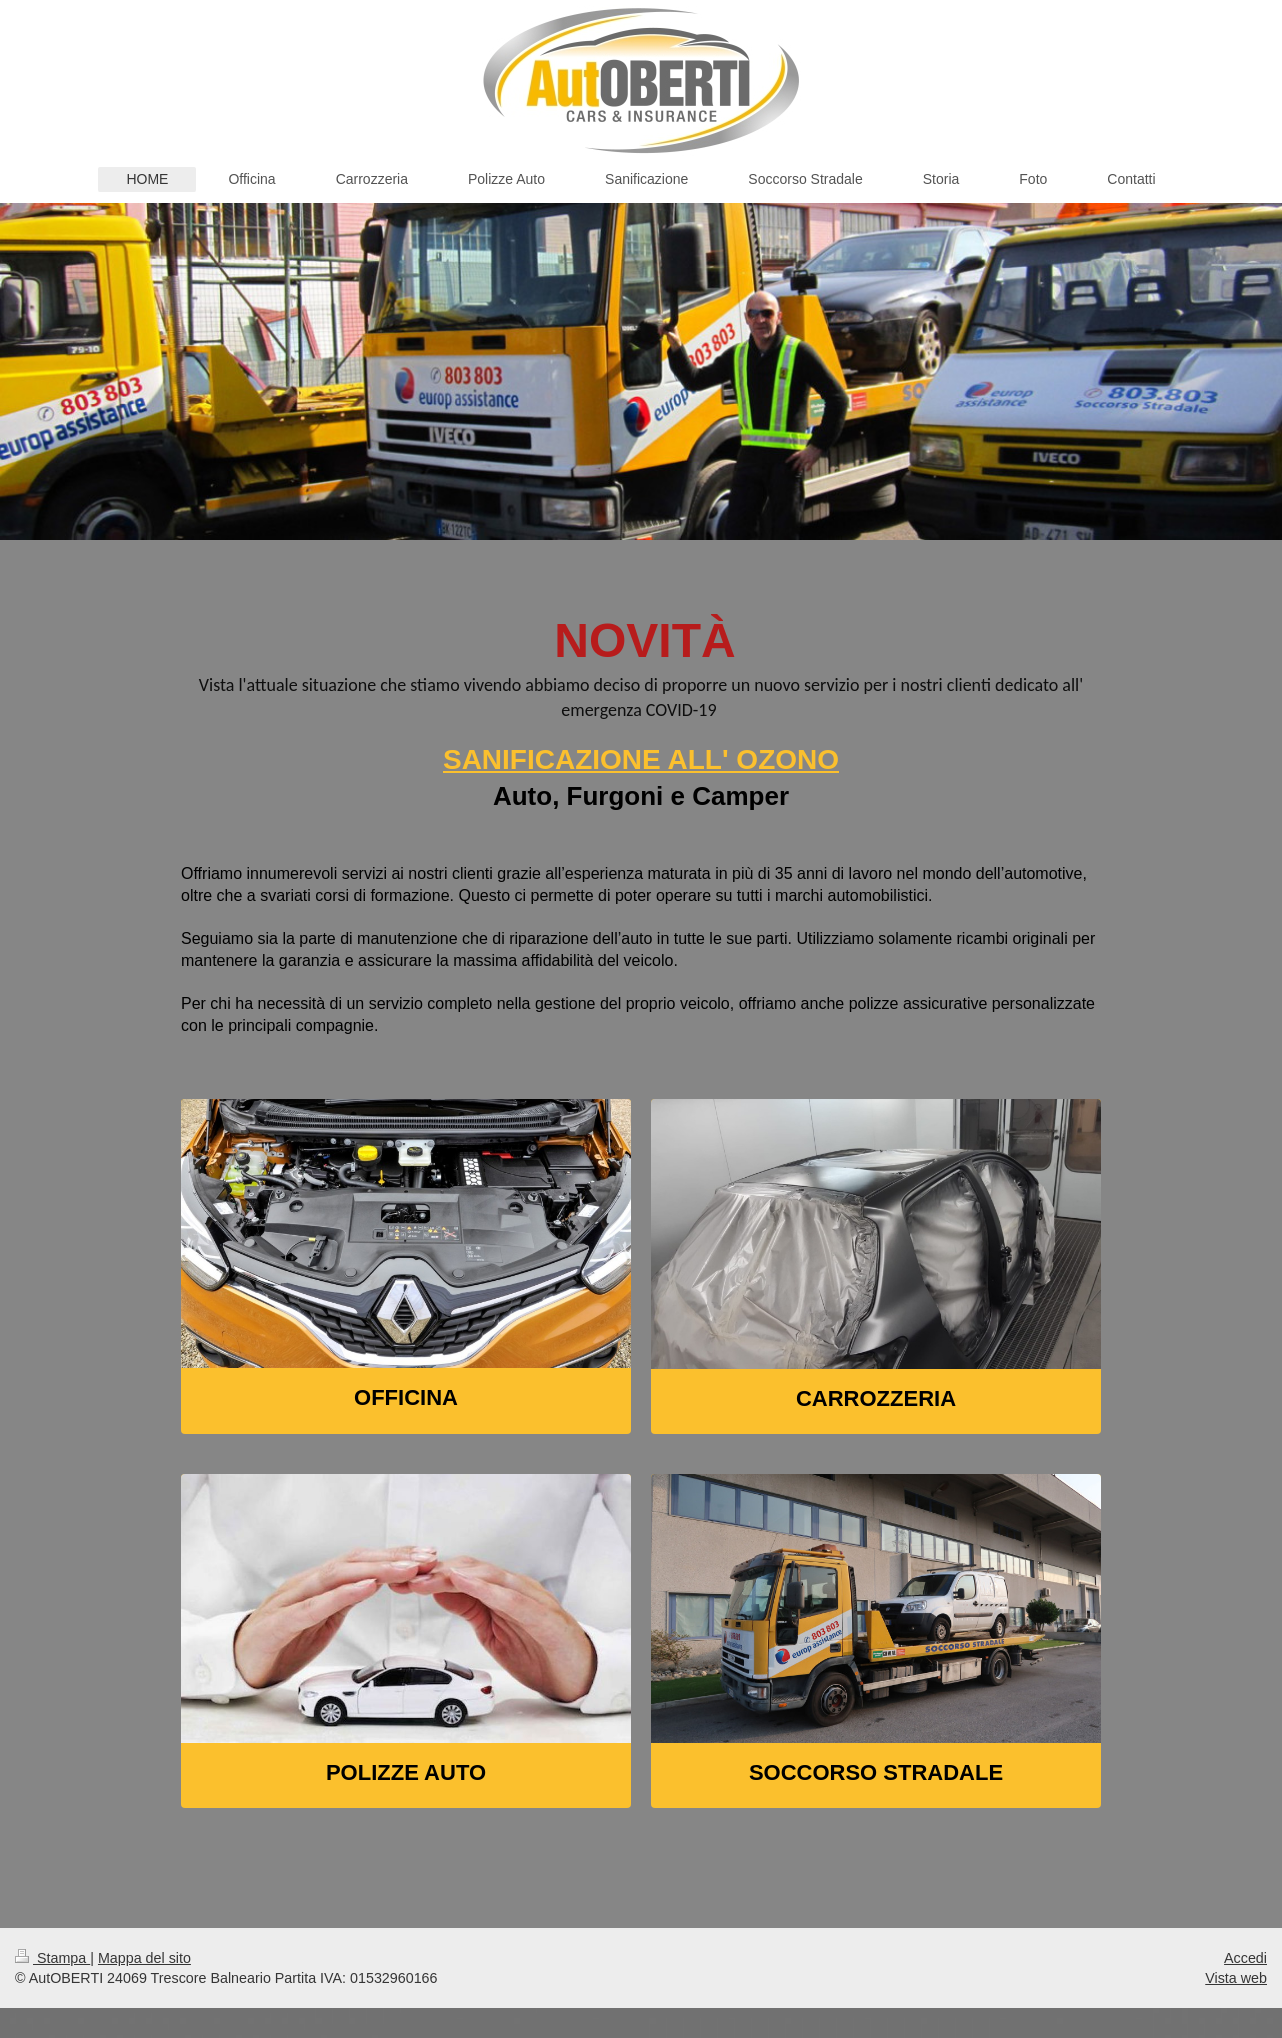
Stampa (52, 1958)
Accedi (1245, 1958)
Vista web (1236, 1978)
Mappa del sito (144, 1958)
